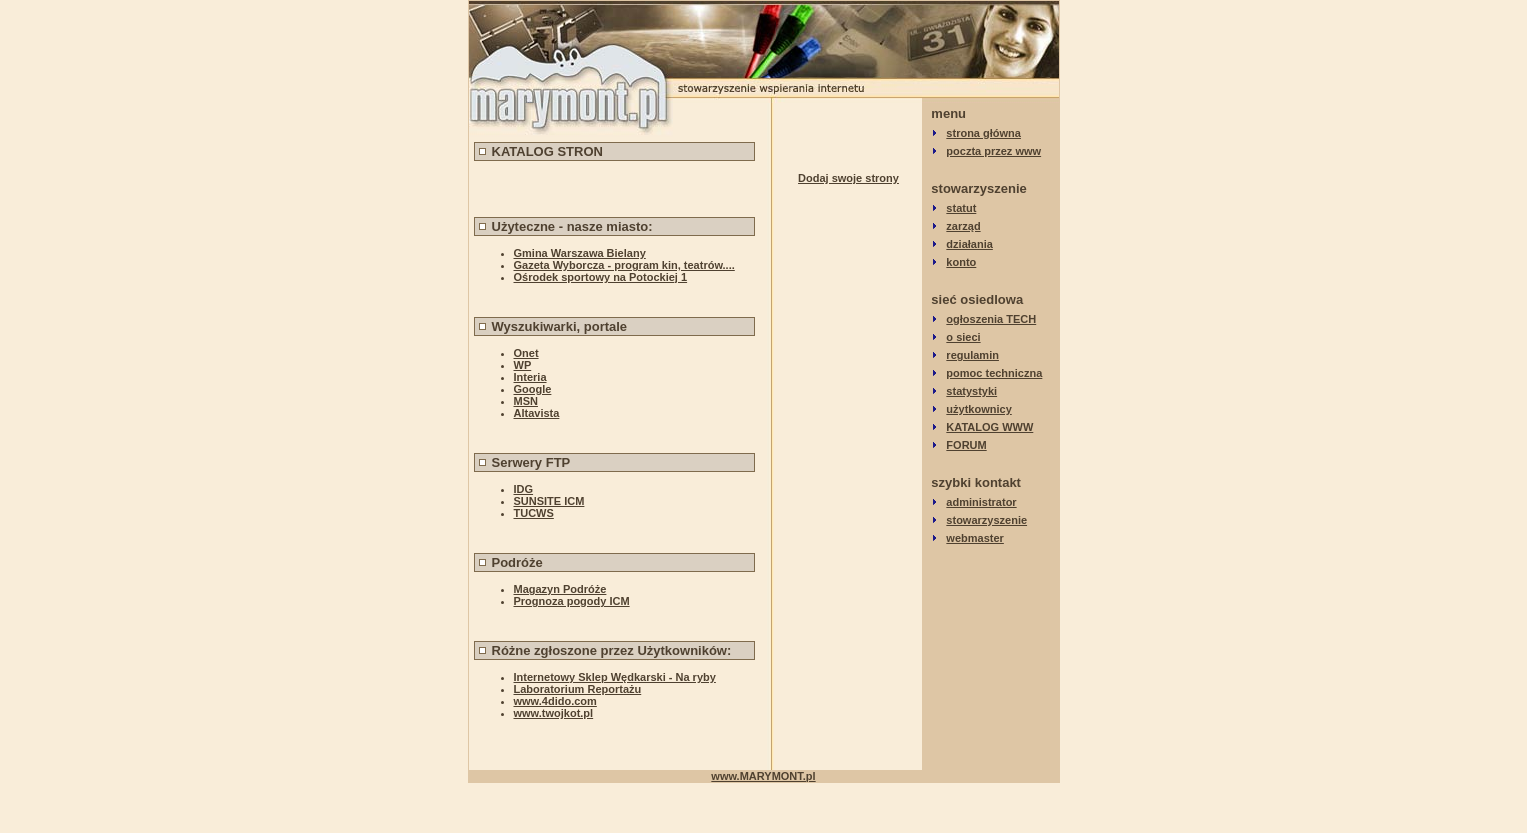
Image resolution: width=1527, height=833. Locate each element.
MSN (526, 401)
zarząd (963, 226)
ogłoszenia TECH (991, 319)
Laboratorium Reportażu (578, 689)
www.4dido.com (555, 701)
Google (533, 389)
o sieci (963, 337)
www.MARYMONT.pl (763, 776)
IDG (524, 489)
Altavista (537, 413)
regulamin (972, 355)
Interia (530, 377)
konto (961, 262)
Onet (526, 353)
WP (523, 365)
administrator (981, 502)
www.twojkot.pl (554, 713)
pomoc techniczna (994, 373)
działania (969, 244)
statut (961, 208)
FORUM (966, 445)
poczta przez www (993, 151)
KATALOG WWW (989, 427)
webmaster (974, 538)
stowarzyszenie (986, 520)
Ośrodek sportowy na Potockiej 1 (601, 277)
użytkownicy (978, 409)
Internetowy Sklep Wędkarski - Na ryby (615, 677)
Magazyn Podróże (560, 589)
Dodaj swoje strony (848, 178)
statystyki (971, 391)
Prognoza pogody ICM (572, 601)
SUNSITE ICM (549, 501)
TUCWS (534, 513)
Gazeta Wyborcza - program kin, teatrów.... (624, 265)
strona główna (983, 133)
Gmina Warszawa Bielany (580, 253)
